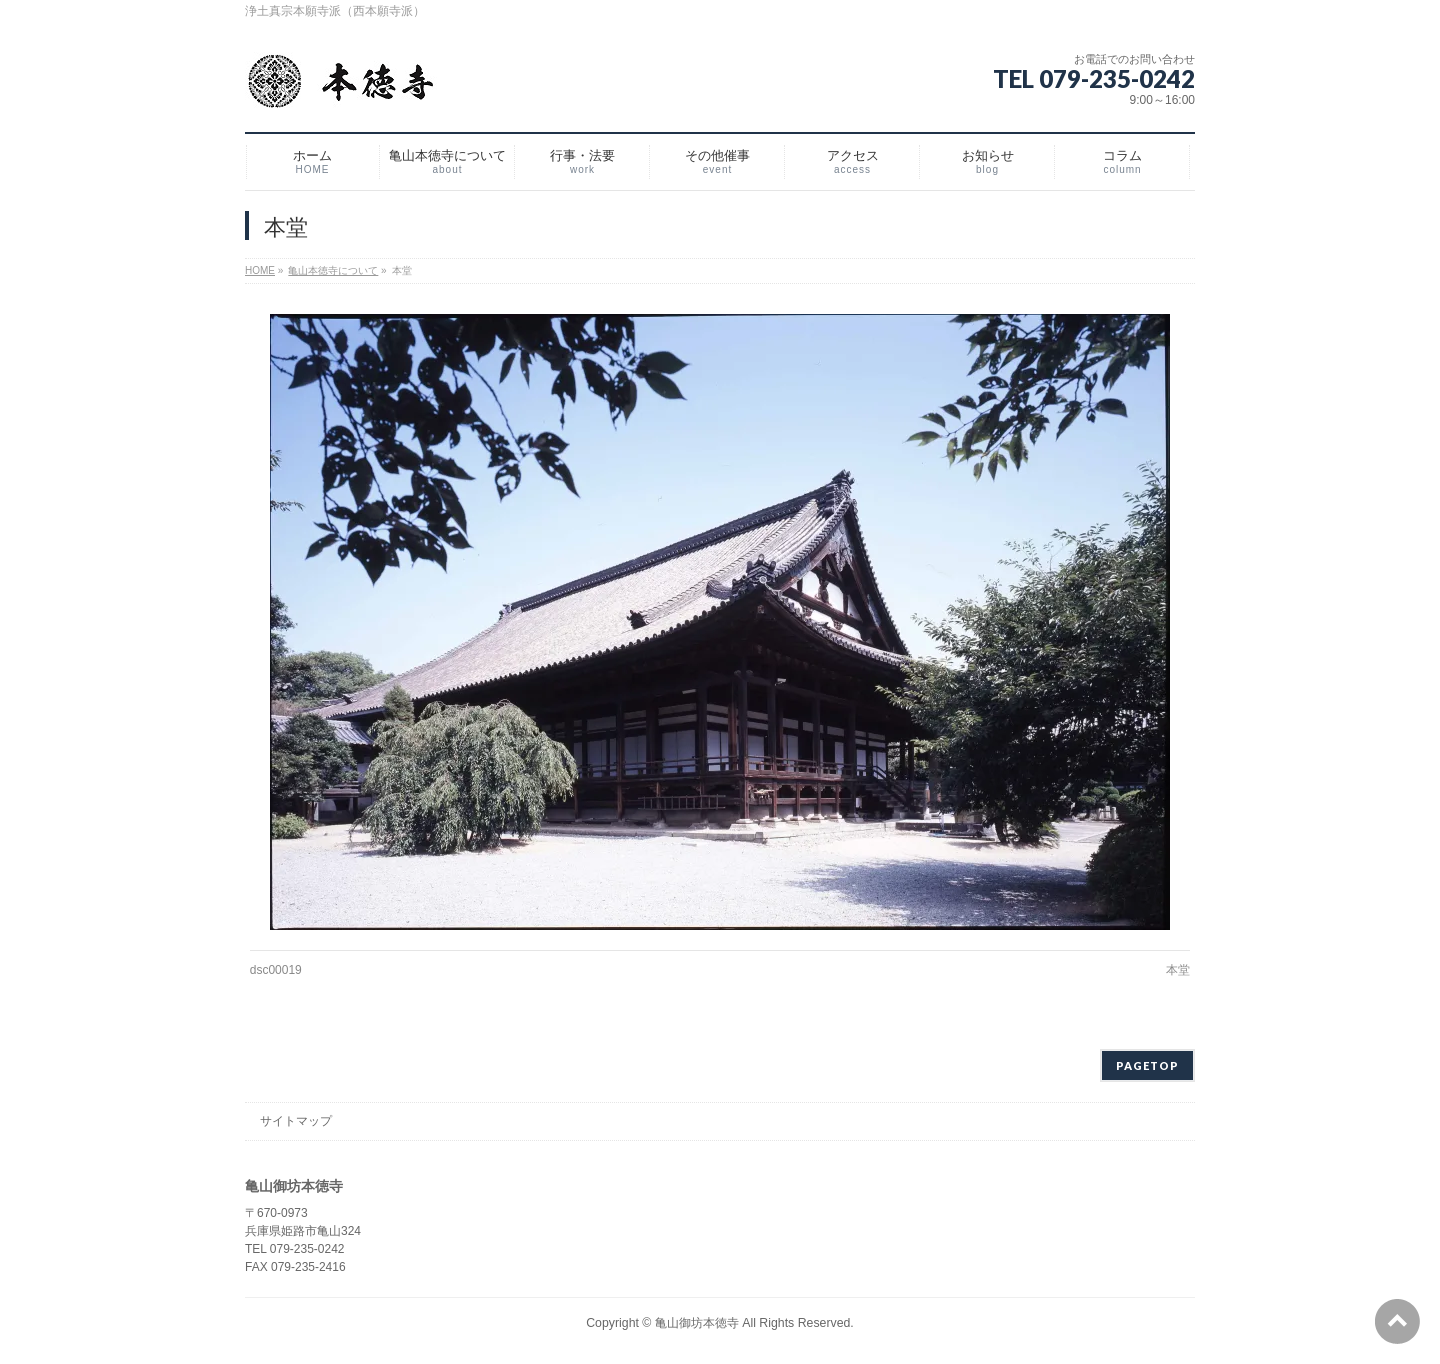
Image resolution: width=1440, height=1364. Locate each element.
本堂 (1178, 970)
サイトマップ (296, 1121)
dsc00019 (276, 970)
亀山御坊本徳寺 (697, 1323)
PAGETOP (1147, 1065)
